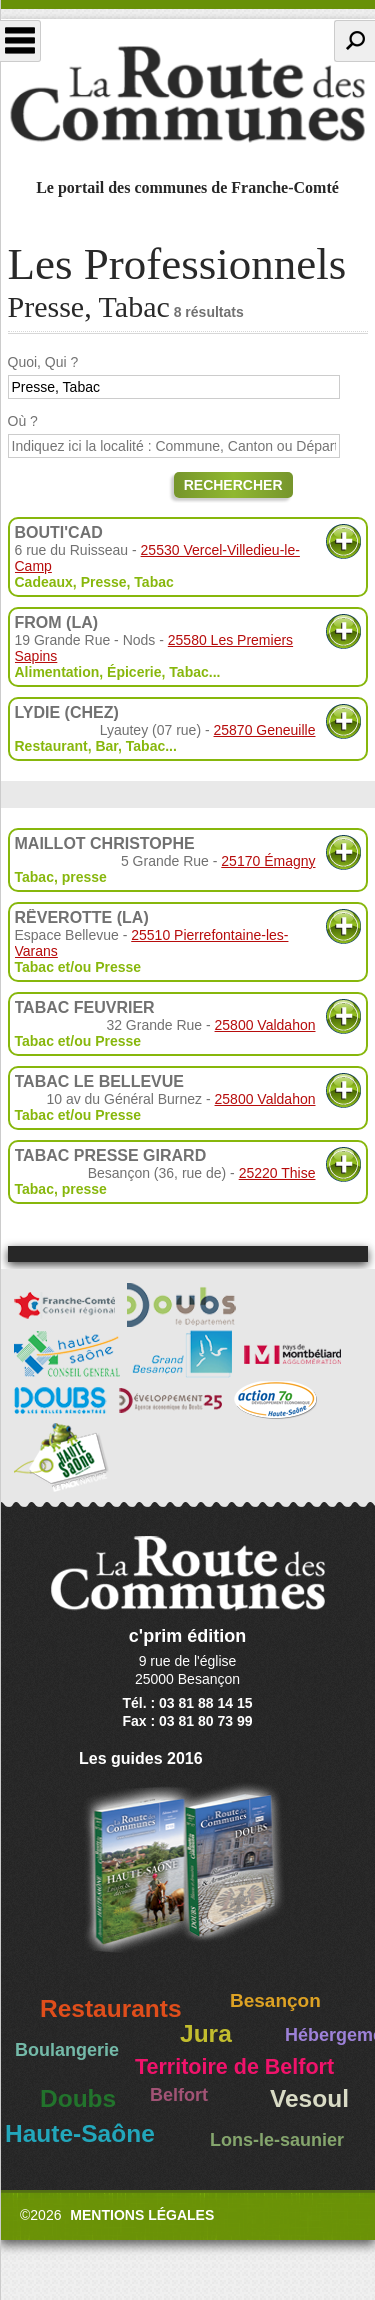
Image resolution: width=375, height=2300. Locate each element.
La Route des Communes (187, 94)
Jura (206, 2033)
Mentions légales (142, 2215)
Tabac (153, 582)
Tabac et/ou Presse (78, 967)
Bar (106, 746)
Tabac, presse (61, 877)
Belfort (179, 2095)
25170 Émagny (268, 861)
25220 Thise (277, 1173)
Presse (104, 582)
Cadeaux (44, 582)
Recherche (354, 41)
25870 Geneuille (265, 730)
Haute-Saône (80, 2133)
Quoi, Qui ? (43, 362)
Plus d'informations (343, 541)
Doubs (78, 2098)
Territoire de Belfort (234, 2067)
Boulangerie (67, 2050)
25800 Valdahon (265, 1025)
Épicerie (134, 672)
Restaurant (51, 746)
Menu (20, 41)
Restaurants (111, 2008)
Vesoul (309, 2098)
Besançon (275, 2000)
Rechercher (233, 485)
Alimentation (57, 672)
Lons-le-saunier (277, 2140)
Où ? (23, 421)
